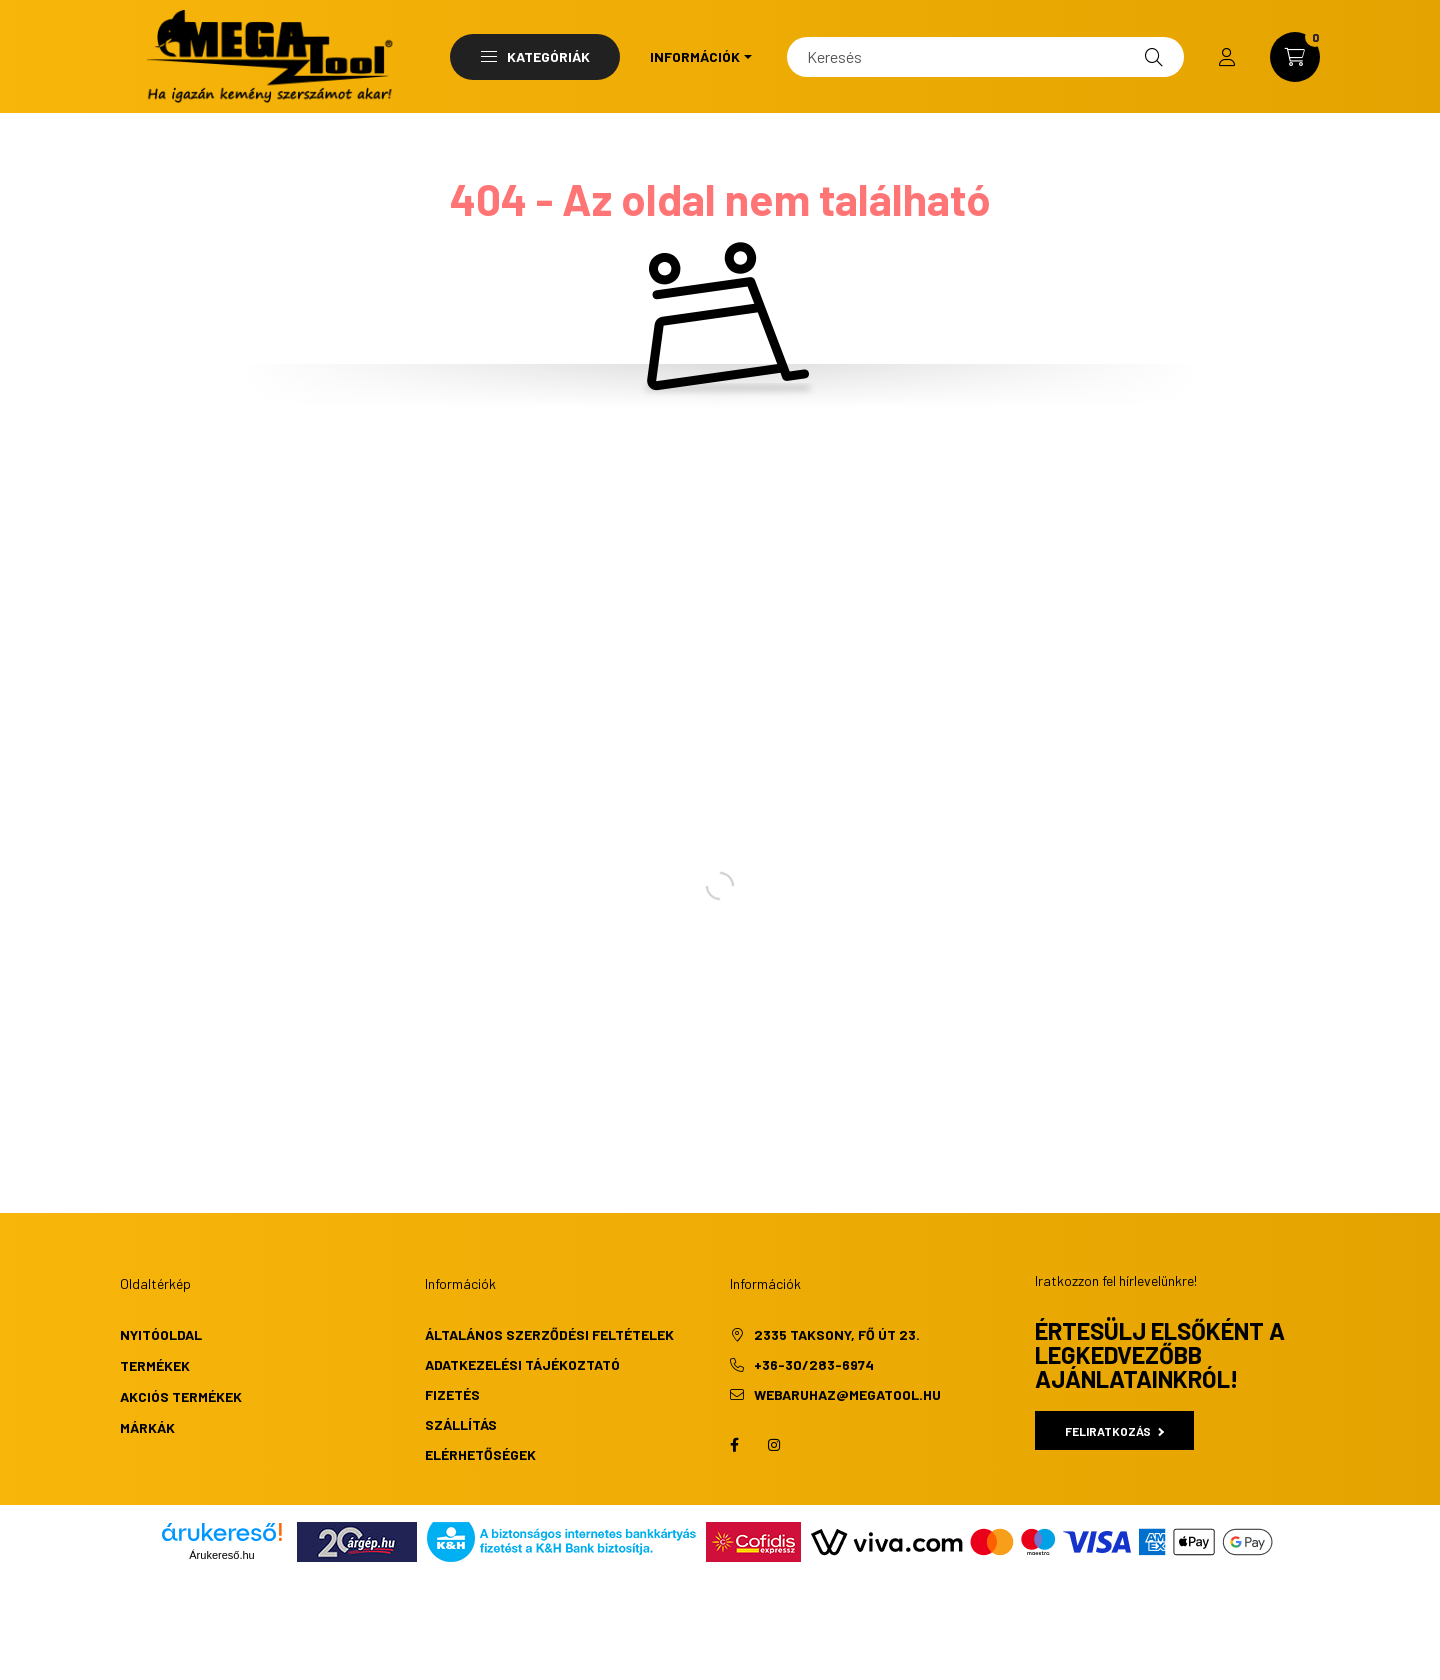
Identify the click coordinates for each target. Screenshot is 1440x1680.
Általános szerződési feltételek (549, 1334)
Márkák (147, 1427)
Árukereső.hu (221, 1555)
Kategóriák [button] (535, 56)
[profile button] (1227, 57)
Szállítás (461, 1424)
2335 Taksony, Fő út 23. (837, 1334)
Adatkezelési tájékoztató (522, 1364)
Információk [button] (695, 56)
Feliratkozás (1114, 1431)
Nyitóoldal (161, 1334)
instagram (774, 1445)
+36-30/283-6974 (814, 1364)
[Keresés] (985, 57)
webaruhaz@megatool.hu (847, 1394)
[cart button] (1295, 57)
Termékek (155, 1365)
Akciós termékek (181, 1396)
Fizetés (452, 1394)
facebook (734, 1445)
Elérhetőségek (480, 1454)
